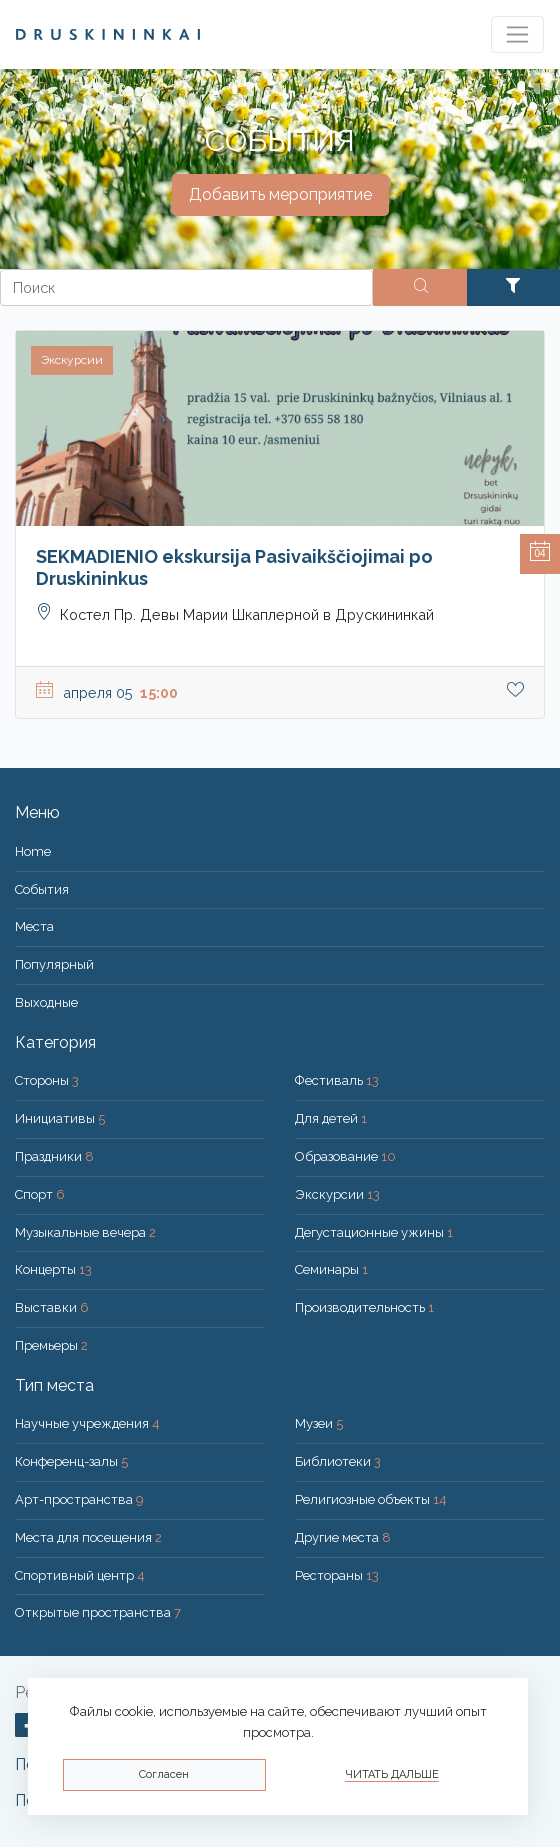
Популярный (54, 964)
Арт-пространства (79, 1499)
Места (34, 926)
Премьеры (51, 1345)
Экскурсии (337, 1194)
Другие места (343, 1537)
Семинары (331, 1269)
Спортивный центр (80, 1575)
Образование (345, 1156)
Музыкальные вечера (85, 1232)
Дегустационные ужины (374, 1232)
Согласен (164, 1774)
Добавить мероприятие (280, 194)
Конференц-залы (71, 1461)
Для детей (331, 1118)
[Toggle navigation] (517, 34)
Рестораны (337, 1575)
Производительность (364, 1307)
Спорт (40, 1194)
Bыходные (46, 1002)
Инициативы (60, 1118)
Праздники (54, 1156)
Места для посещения (88, 1537)
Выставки (52, 1307)
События (42, 889)
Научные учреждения (87, 1423)
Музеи (319, 1423)
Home (33, 851)
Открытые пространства (98, 1612)
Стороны (47, 1080)
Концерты (53, 1269)
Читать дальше (392, 1774)
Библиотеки (338, 1461)
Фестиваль (337, 1080)
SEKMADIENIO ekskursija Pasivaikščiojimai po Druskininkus (234, 567)
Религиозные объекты (371, 1499)
